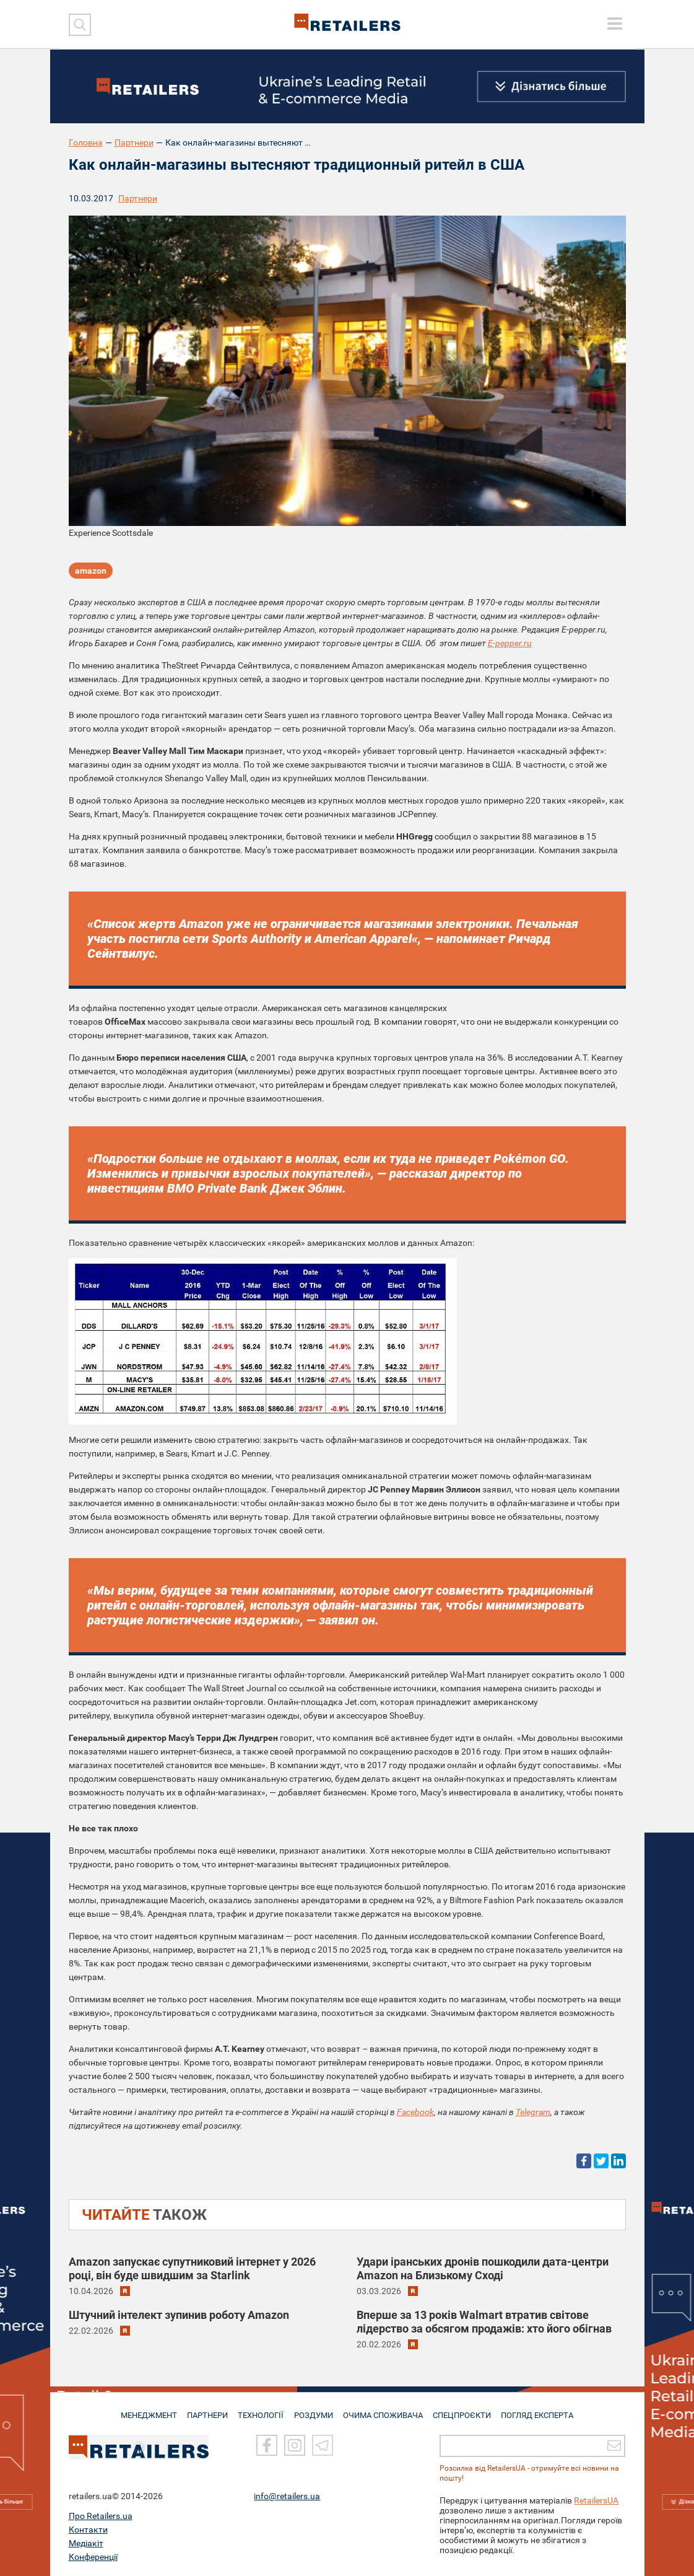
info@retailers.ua (287, 2496)
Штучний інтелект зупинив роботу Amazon (179, 2314)
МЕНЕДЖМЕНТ (144, 2410)
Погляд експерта (541, 2410)
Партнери (134, 142)
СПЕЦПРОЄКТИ (464, 2410)
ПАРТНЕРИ (205, 2410)
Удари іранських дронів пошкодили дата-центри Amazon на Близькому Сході (483, 2268)
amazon (90, 572)
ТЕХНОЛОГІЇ (261, 2410)
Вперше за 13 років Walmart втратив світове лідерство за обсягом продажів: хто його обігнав (484, 2321)
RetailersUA (596, 2500)
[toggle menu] (615, 23)
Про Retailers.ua (100, 2516)
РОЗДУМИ (314, 2410)
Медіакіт (86, 2543)
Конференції (93, 2557)
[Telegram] (322, 2445)
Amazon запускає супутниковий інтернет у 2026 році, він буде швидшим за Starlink (192, 2268)
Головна (86, 142)
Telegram (533, 2112)
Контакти (88, 2529)
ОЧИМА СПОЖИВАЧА (384, 2410)
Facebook (415, 2112)
